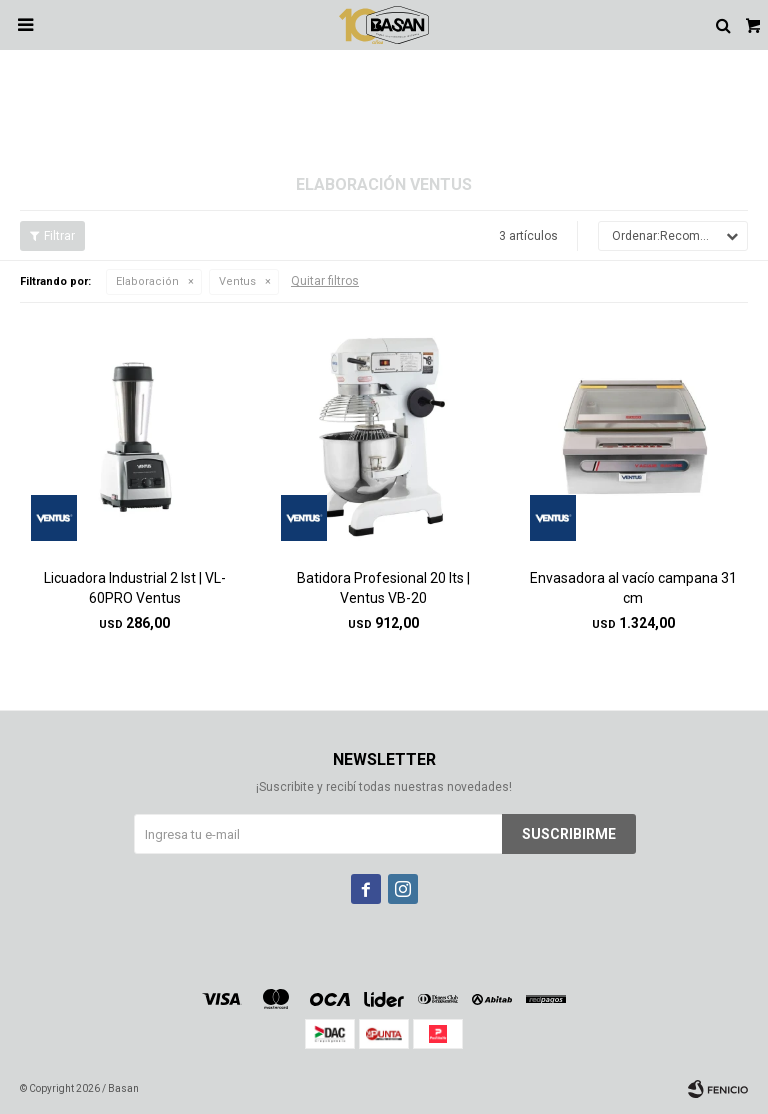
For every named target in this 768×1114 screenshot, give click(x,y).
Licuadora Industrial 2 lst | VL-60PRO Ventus (135, 588)
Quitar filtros (325, 281)
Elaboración (147, 281)
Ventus (237, 281)
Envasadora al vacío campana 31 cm (633, 588)
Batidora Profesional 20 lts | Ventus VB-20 (383, 588)
